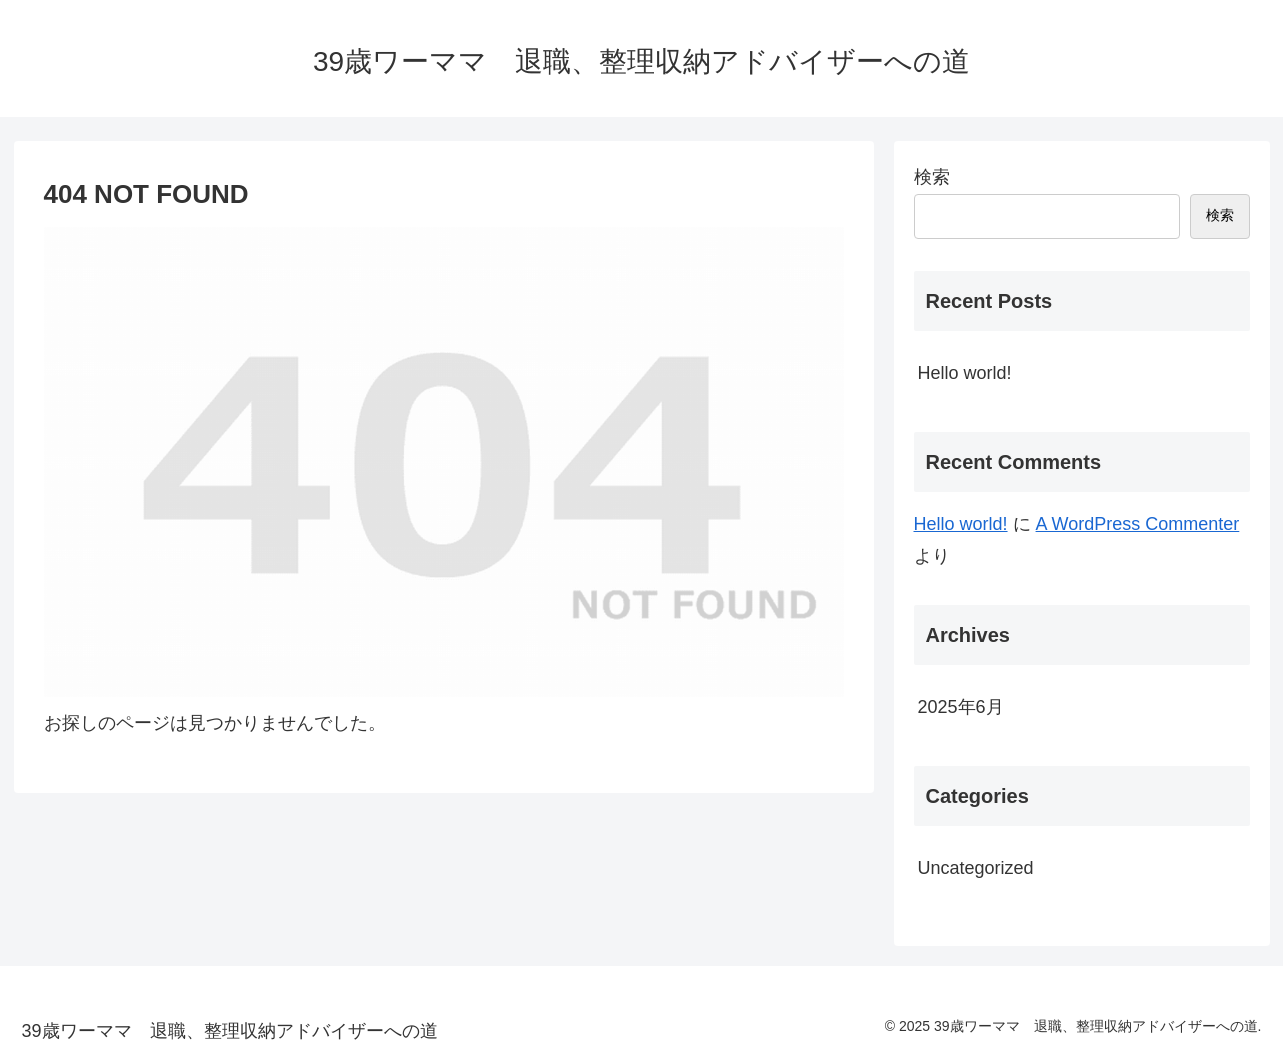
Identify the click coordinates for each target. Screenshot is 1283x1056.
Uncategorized (976, 868)
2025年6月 (961, 707)
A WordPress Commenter (1138, 524)
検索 (932, 177)
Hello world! (965, 373)
